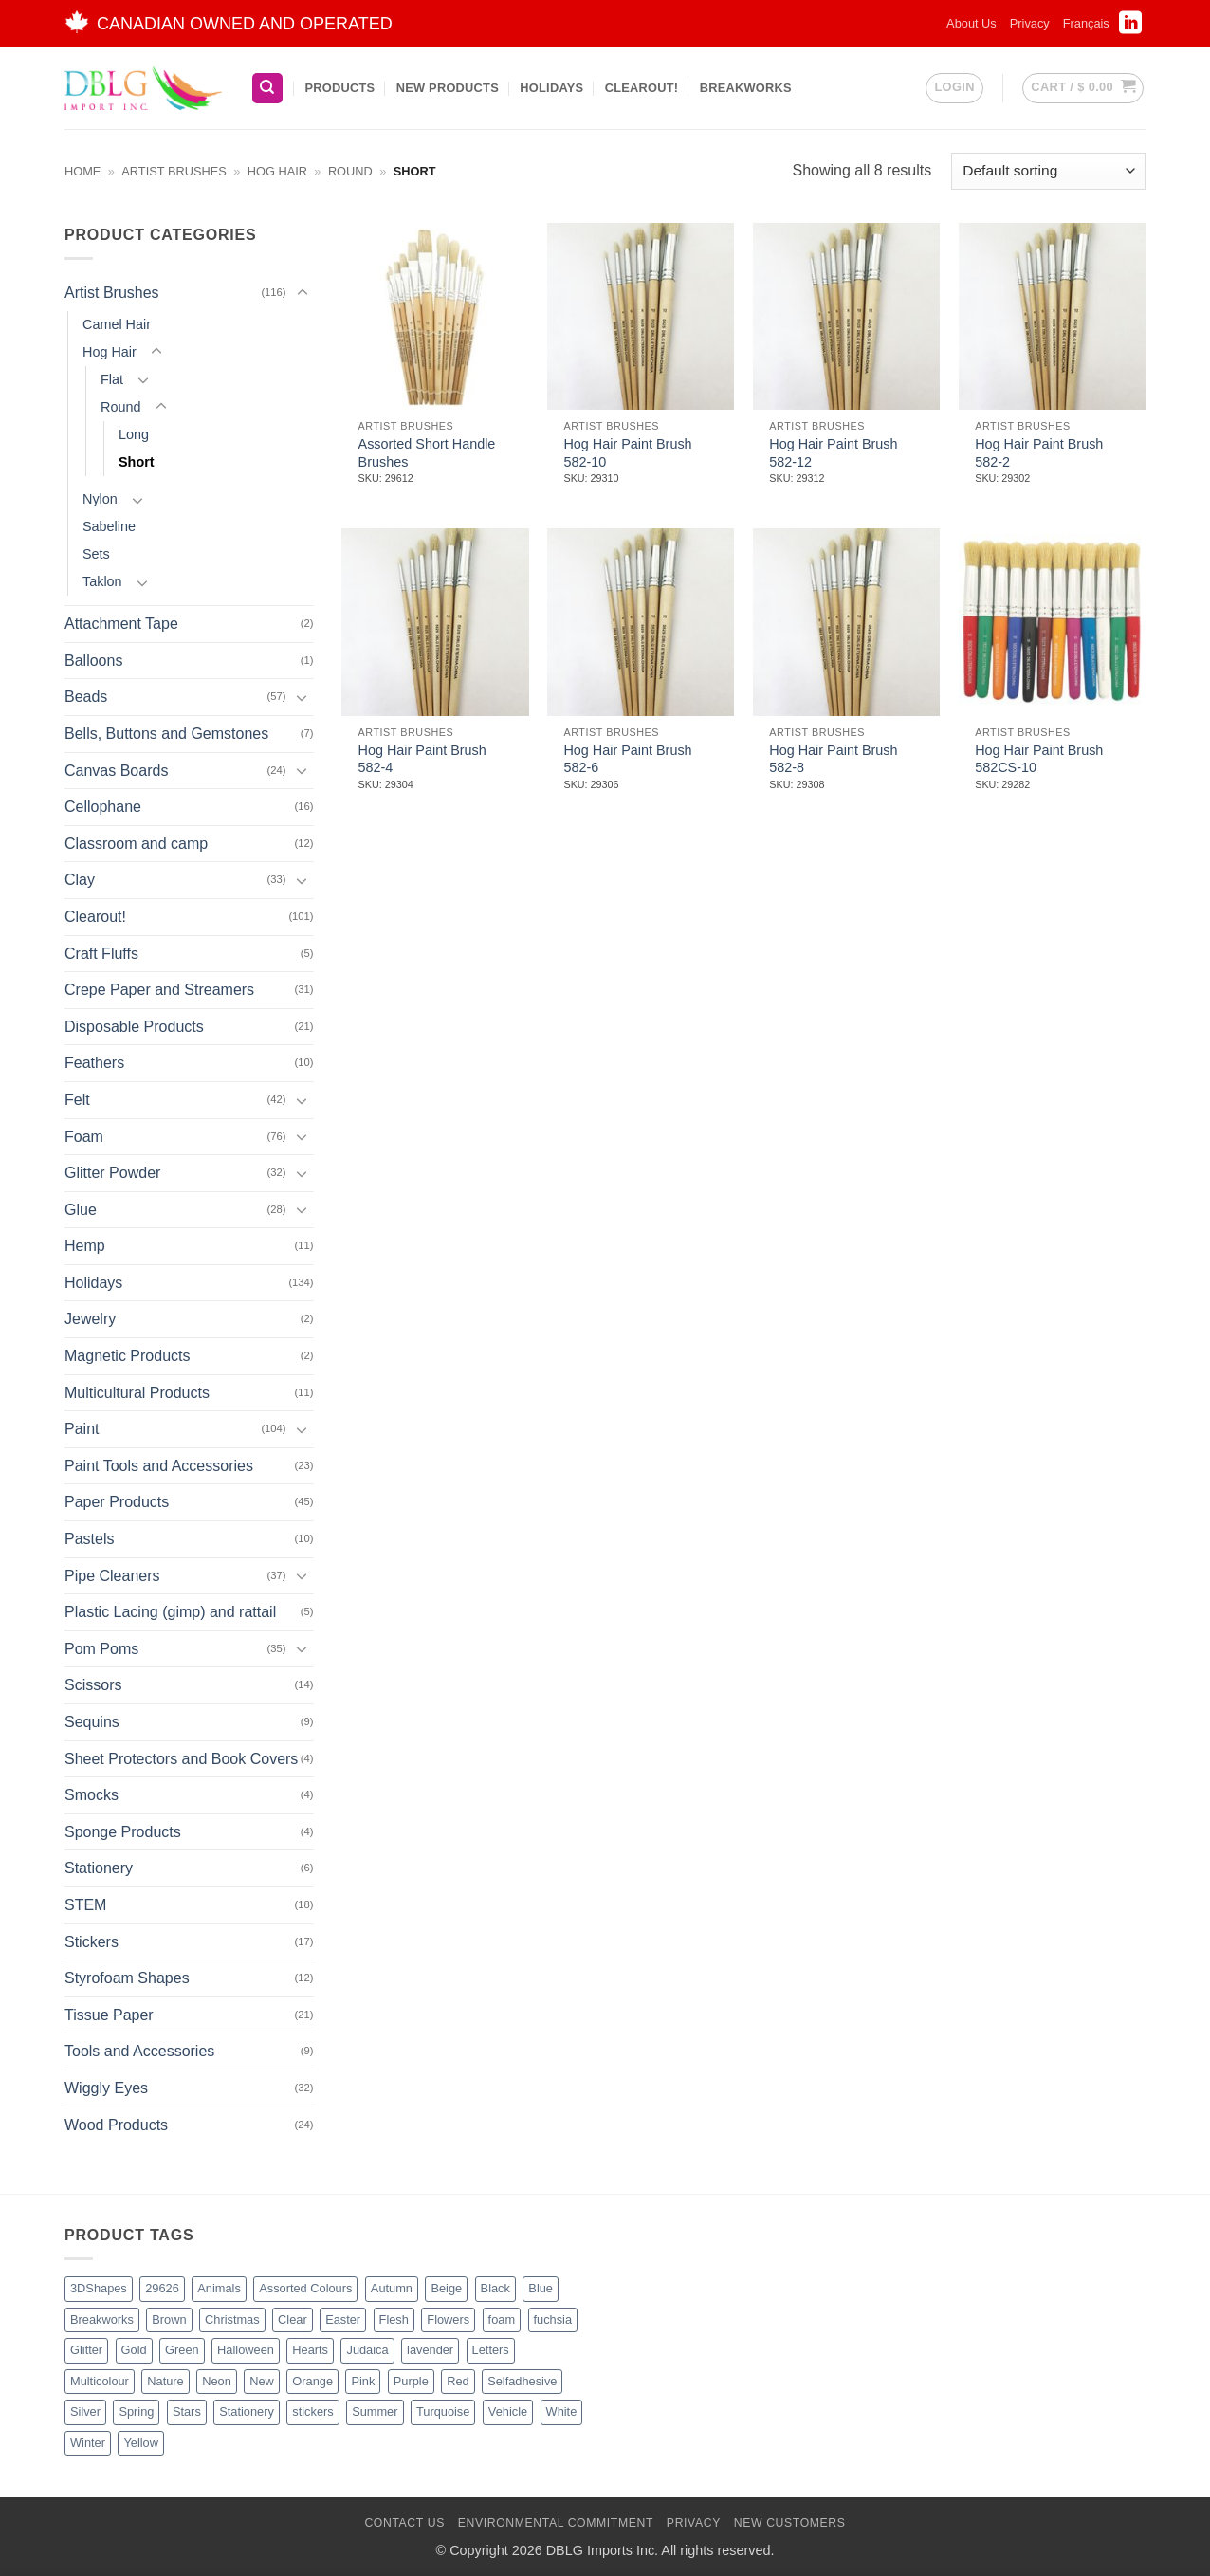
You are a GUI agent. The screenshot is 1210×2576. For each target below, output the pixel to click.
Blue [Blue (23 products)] (540, 2288)
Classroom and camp (136, 844)
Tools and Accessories (139, 2051)
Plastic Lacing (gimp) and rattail (170, 1612)
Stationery (98, 1868)
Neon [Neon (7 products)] (216, 2381)
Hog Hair (277, 171)
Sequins (91, 1722)
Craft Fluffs (101, 953)
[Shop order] (1048, 171)
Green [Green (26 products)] (182, 2350)
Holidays (551, 88)
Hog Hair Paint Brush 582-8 (833, 759)
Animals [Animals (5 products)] (219, 2288)
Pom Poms (101, 1649)
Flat (112, 379)
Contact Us (404, 2523)
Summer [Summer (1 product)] (374, 2411)
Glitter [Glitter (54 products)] (86, 2350)
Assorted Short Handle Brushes (427, 452)
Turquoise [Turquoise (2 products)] (442, 2411)
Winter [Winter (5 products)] (87, 2443)
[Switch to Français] (1086, 23)
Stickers (91, 1941)
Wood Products (116, 2124)
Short (137, 461)
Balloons (93, 661)
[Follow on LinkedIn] (1130, 28)
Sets (96, 553)
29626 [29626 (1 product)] (162, 2288)
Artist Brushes (173, 171)
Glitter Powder (112, 1173)
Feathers (94, 1063)
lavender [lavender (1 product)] (430, 2350)
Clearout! (642, 88)
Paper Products (116, 1502)
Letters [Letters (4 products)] (490, 2350)
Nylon (100, 498)
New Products (447, 88)
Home (82, 171)
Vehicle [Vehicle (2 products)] (507, 2411)
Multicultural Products (137, 1393)
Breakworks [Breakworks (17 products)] (102, 2319)
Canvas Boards (116, 770)
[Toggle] (302, 293)
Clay (79, 880)
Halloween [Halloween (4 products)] (245, 2350)
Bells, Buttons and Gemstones (166, 734)
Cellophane (102, 807)
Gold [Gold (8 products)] (134, 2350)
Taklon (102, 581)
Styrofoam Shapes (127, 1978)
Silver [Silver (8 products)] (85, 2411)
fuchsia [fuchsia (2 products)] (553, 2319)
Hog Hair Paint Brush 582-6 (627, 759)
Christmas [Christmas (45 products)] (232, 2319)
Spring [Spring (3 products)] (136, 2411)
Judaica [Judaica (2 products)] (367, 2350)
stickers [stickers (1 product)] (312, 2411)
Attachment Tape (121, 624)
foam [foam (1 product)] (501, 2319)
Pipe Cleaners (112, 1576)
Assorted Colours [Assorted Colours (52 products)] (305, 2288)
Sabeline (109, 526)
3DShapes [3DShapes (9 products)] (98, 2288)
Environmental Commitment (555, 2523)
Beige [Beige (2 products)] (446, 2288)
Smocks (91, 1795)
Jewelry (90, 1319)
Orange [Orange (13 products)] (312, 2381)
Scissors (92, 1685)
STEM (85, 1905)
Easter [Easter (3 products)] (342, 2319)
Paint (81, 1429)
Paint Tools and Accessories (158, 1466)
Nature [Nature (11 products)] (165, 2381)
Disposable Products (134, 1027)
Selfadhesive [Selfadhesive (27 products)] (522, 2381)
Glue (80, 1210)
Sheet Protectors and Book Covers (181, 1759)
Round (350, 171)
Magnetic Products (127, 1356)
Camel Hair (116, 324)
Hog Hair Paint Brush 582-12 (833, 452)
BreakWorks (746, 88)
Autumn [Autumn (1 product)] (391, 2288)
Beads (85, 697)
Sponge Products (122, 1832)
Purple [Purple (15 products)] (411, 2381)
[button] (954, 88)
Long (134, 434)
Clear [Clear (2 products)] (292, 2319)
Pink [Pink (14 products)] (363, 2381)
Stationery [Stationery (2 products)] (246, 2411)
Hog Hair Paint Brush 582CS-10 (1039, 759)
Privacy (1030, 23)
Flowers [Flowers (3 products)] (448, 2319)
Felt (77, 1100)
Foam (83, 1136)
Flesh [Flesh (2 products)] (394, 2319)
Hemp (84, 1246)
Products (339, 88)
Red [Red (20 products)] (457, 2381)
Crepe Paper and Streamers (159, 990)
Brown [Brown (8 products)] (169, 2319)
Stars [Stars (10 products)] (187, 2411)
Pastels (89, 1539)
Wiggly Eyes (106, 2088)
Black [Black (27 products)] (495, 2288)
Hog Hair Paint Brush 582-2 (1039, 452)
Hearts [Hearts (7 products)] (310, 2350)
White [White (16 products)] (562, 2411)
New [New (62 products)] (261, 2381)
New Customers (790, 2523)
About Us (971, 23)
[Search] (267, 88)
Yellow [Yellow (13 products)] (140, 2443)
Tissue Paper (109, 2015)
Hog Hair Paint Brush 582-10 (627, 452)
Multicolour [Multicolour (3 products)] (99, 2381)
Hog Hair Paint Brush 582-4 (422, 759)
